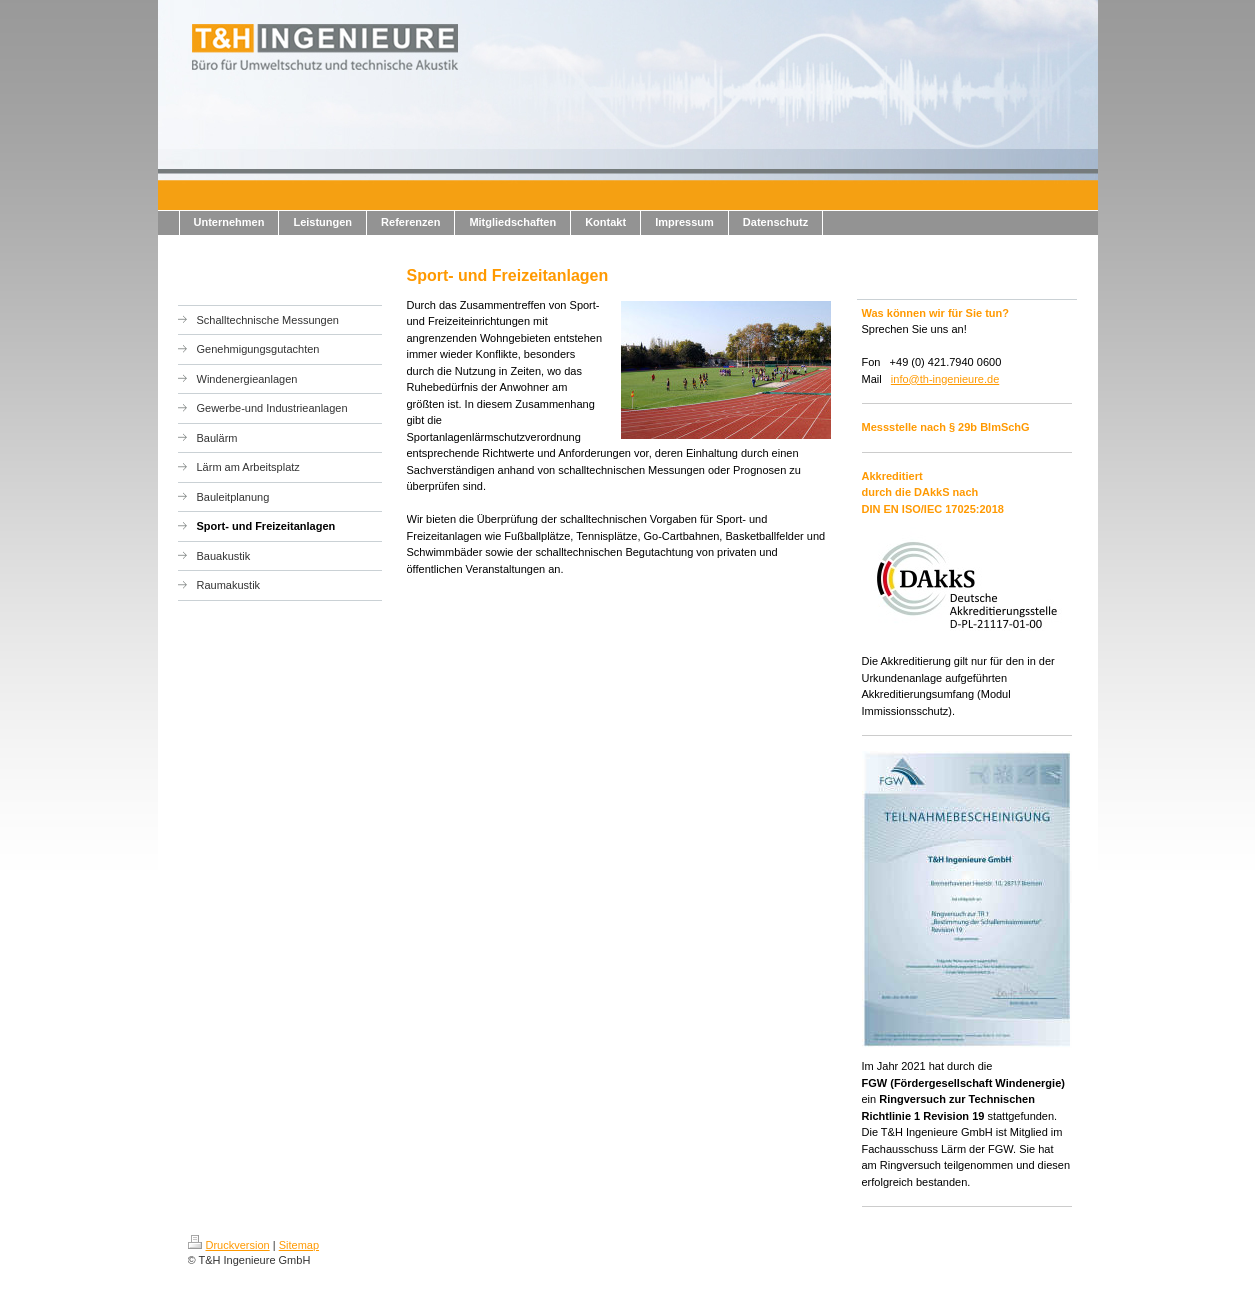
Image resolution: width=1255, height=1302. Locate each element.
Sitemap (299, 1245)
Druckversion (229, 1245)
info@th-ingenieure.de (945, 379)
